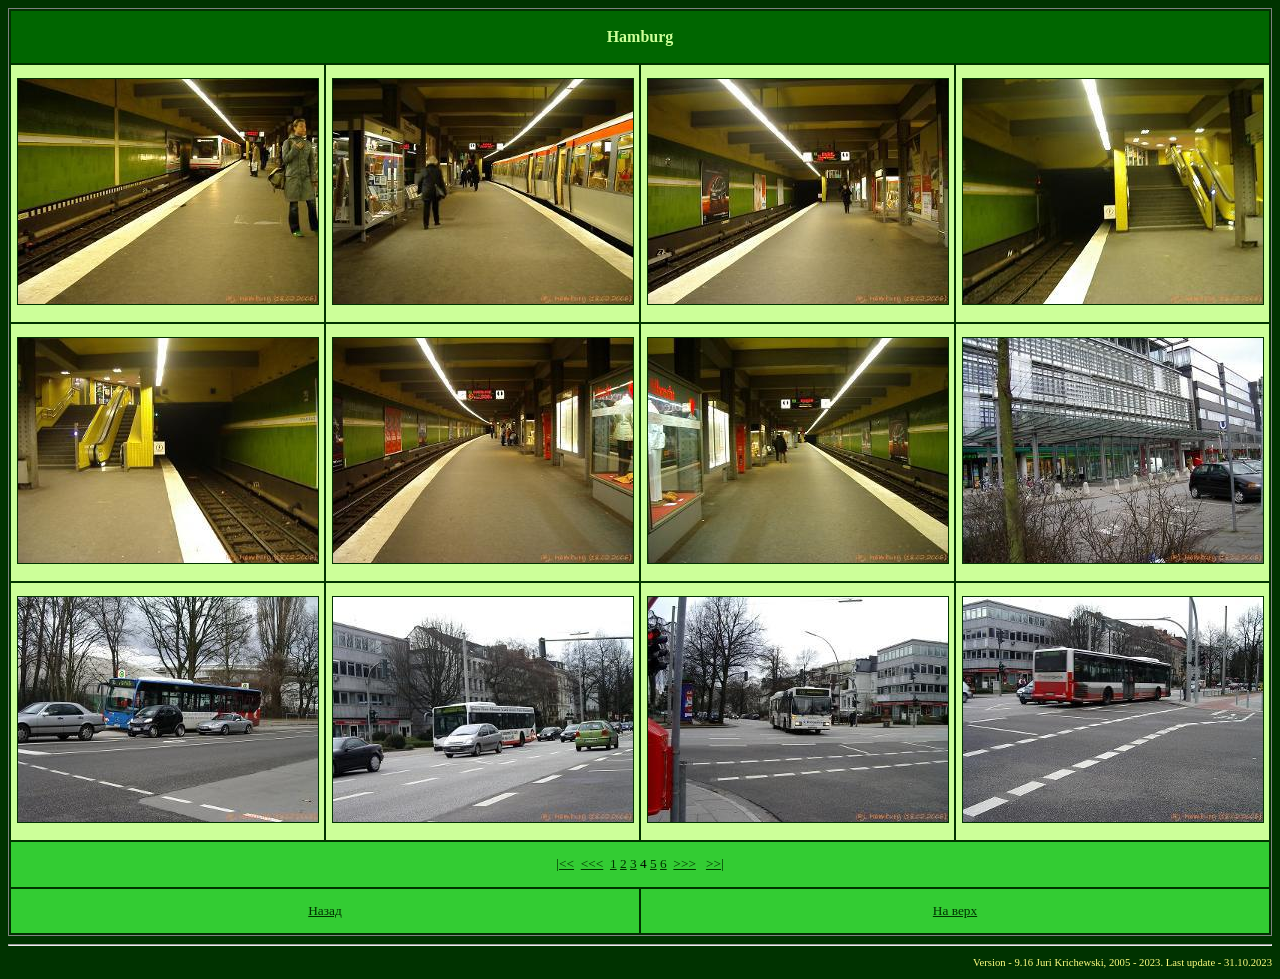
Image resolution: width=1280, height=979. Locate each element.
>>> (684, 863)
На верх (955, 910)
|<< (565, 863)
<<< (592, 863)
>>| (715, 863)
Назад (325, 910)
